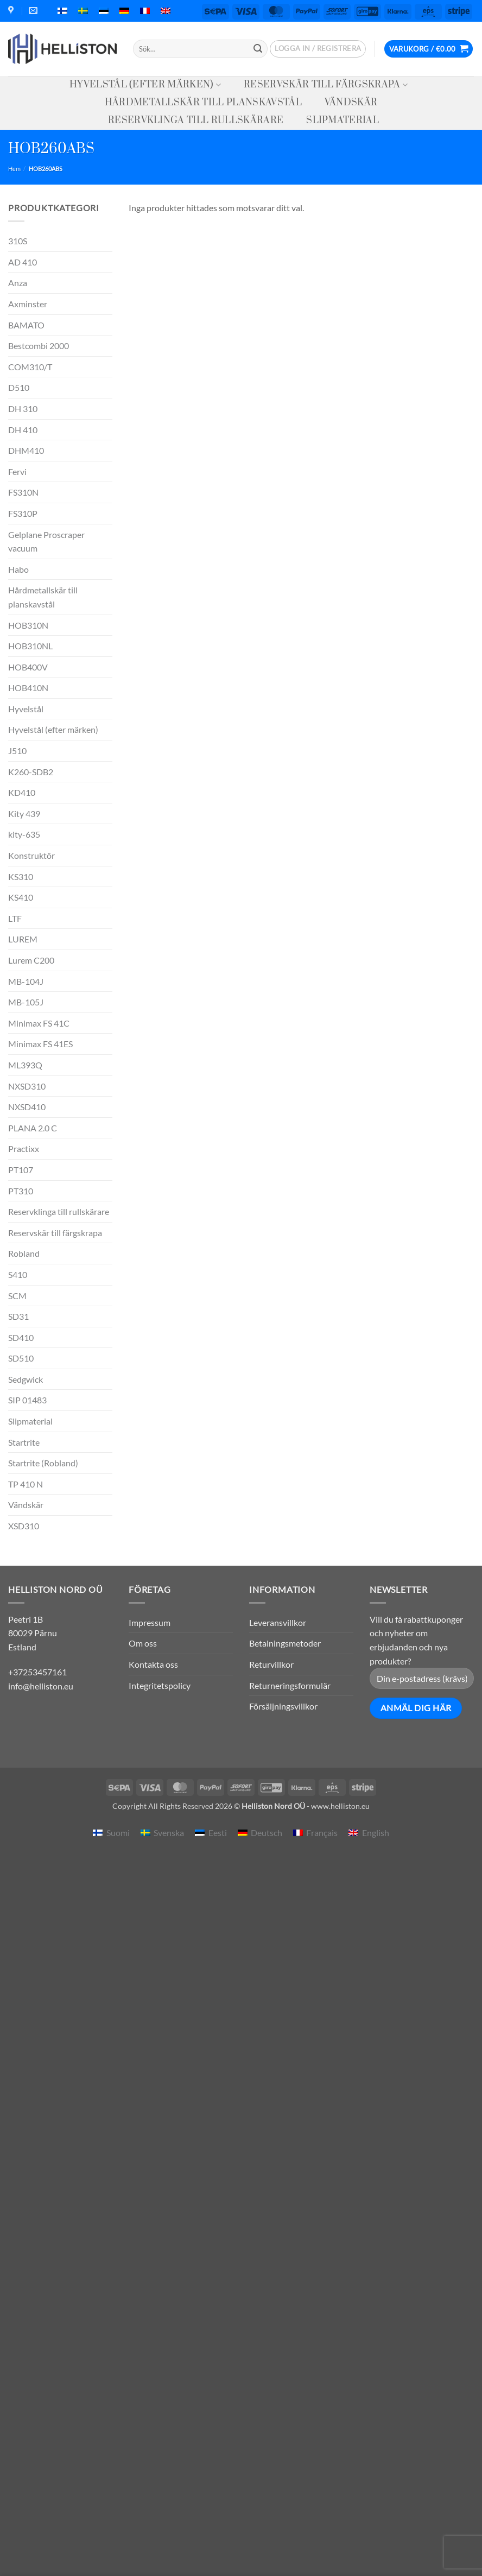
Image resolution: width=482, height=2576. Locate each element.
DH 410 (22, 430)
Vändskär (351, 103)
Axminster (27, 304)
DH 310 (22, 408)
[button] (318, 49)
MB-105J (25, 1002)
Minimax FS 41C (38, 1023)
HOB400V (28, 667)
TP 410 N (25, 1484)
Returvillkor (271, 1664)
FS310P (22, 513)
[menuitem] (62, 10)
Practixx (23, 1148)
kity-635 (24, 834)
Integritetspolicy (160, 1685)
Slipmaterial (342, 120)
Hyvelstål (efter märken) (145, 85)
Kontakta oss (153, 1664)
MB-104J (25, 981)
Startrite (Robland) (43, 1463)
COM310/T (30, 367)
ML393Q (25, 1065)
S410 (17, 1274)
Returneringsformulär (290, 1685)
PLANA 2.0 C (32, 1128)
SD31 (18, 1316)
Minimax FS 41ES (40, 1044)
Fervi (17, 471)
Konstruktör (31, 855)
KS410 (20, 897)
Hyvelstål (25, 709)
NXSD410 (27, 1107)
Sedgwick (25, 1379)
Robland (24, 1253)
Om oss (143, 1643)
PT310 (20, 1191)
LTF (15, 918)
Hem (14, 168)
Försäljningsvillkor (283, 1706)
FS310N (23, 492)
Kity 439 (24, 813)
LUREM (22, 939)
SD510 (21, 1358)
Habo (18, 569)
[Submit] (258, 49)
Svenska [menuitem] (169, 1832)
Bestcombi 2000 (38, 345)
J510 (17, 750)
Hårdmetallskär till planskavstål (203, 103)
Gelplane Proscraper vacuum (46, 541)
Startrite (24, 1442)
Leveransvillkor (277, 1622)
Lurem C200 (31, 960)
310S (17, 241)
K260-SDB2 (30, 772)
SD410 (21, 1337)
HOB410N (28, 687)
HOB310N (28, 625)
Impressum (149, 1622)
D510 (18, 387)
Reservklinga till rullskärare (195, 120)
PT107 (20, 1169)
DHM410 (26, 450)
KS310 (20, 876)
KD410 (21, 792)
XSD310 (23, 1526)
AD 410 (22, 262)
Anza (17, 282)
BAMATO (26, 325)
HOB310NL (30, 646)
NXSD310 (27, 1086)
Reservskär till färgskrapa (326, 85)
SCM (17, 1295)
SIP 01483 (27, 1400)
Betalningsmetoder (285, 1643)
